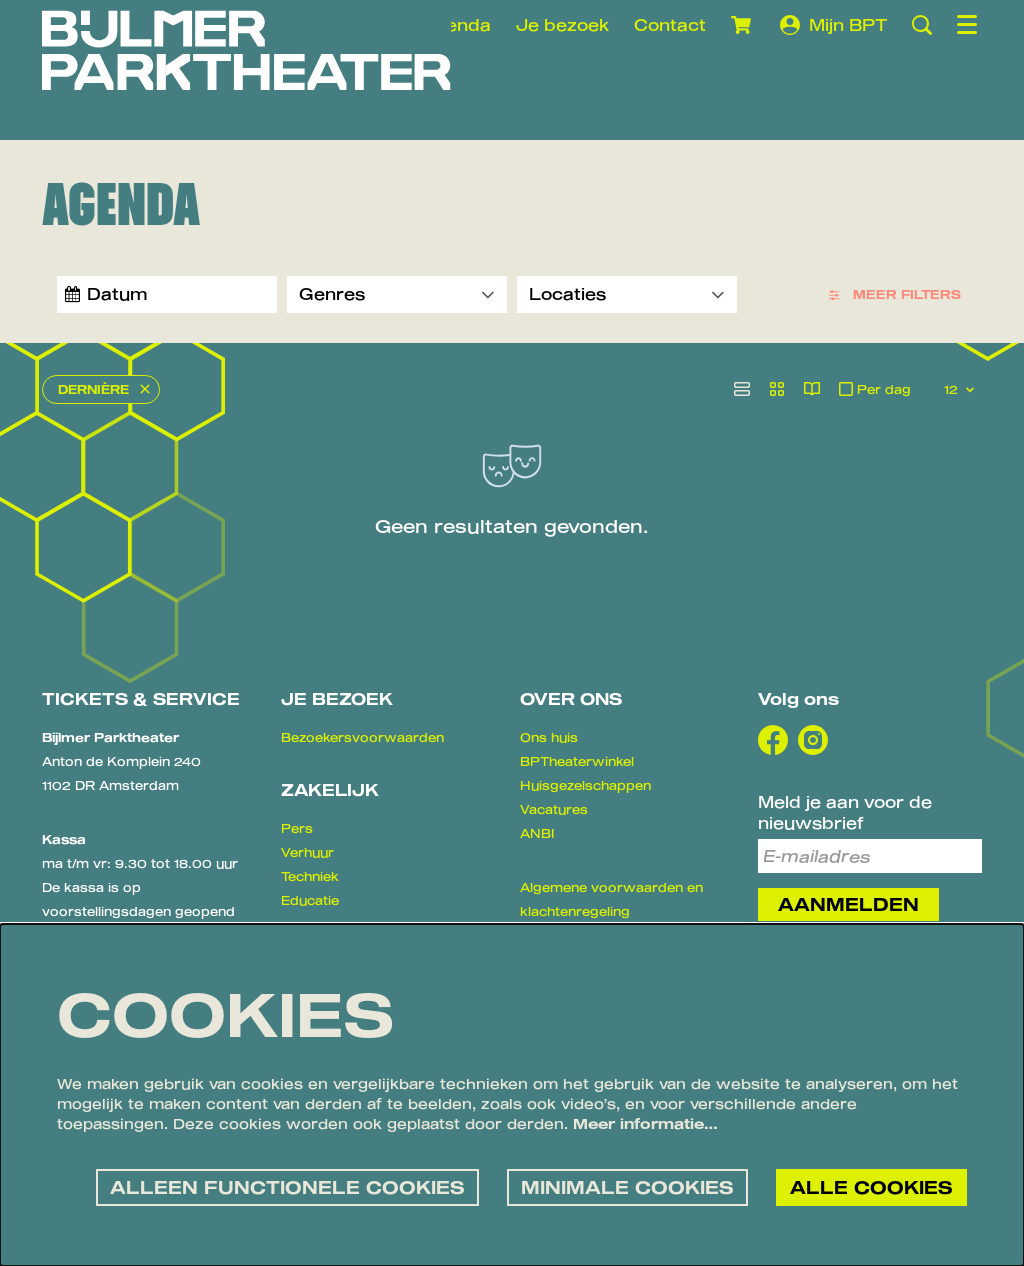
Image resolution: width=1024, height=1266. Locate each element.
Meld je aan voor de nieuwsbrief (845, 813)
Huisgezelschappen (585, 786)
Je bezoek (562, 24)
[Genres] (397, 294)
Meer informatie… (645, 1123)
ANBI (537, 834)
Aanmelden (848, 905)
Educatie (310, 901)
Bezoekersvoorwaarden (362, 738)
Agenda (456, 24)
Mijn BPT (833, 25)
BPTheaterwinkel (577, 762)
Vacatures (554, 810)
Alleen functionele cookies (280, 1186)
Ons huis (549, 738)
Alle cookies (870, 1186)
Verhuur (307, 853)
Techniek (310, 877)
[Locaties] (627, 294)
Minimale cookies (623, 1186)
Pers (297, 829)
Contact (670, 24)
